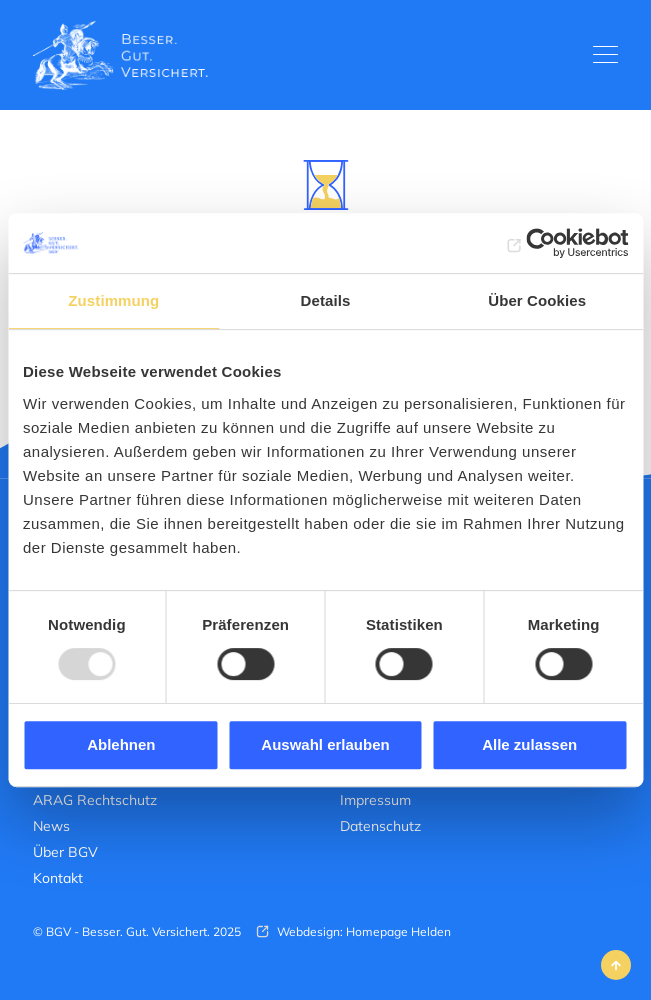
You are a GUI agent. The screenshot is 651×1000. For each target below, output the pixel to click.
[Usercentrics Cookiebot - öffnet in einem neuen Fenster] (540, 243)
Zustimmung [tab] (113, 300)
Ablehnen (121, 744)
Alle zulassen (529, 744)
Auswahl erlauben (325, 744)
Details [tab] (326, 300)
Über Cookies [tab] (537, 300)
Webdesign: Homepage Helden (362, 931)
